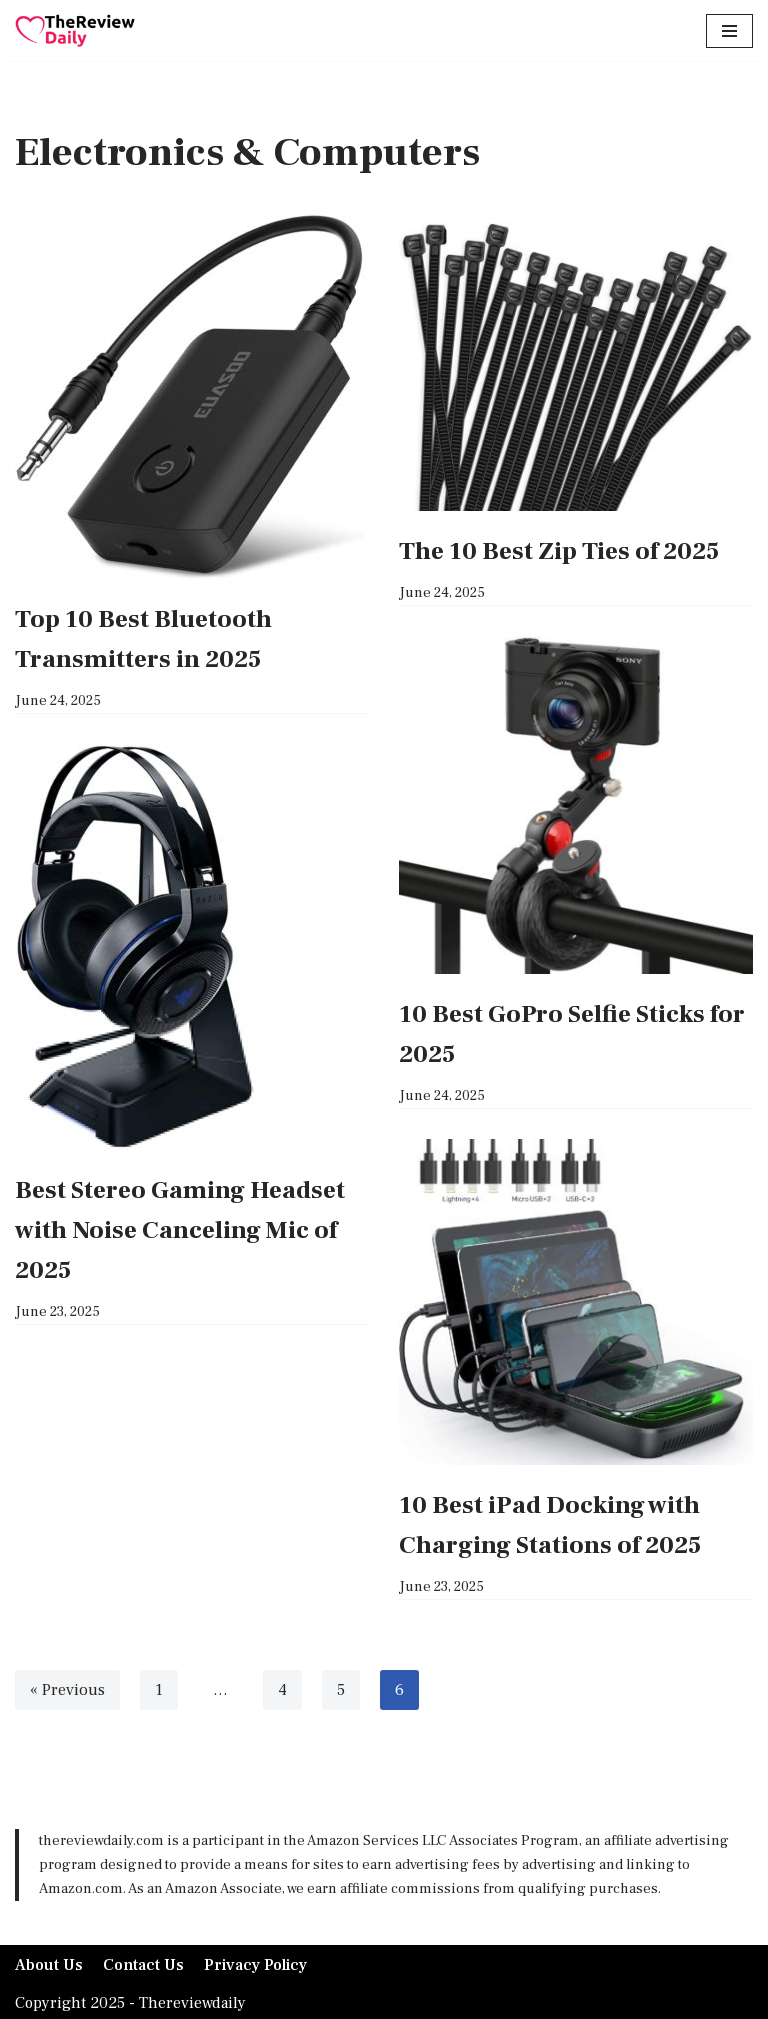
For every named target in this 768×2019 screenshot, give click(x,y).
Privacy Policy (256, 1965)
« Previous (67, 1690)
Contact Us (144, 1965)
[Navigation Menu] (729, 31)
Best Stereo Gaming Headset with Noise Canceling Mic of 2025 (180, 1230)
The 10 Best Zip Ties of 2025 (559, 551)
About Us (49, 1965)
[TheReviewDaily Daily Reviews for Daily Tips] (75, 30)
